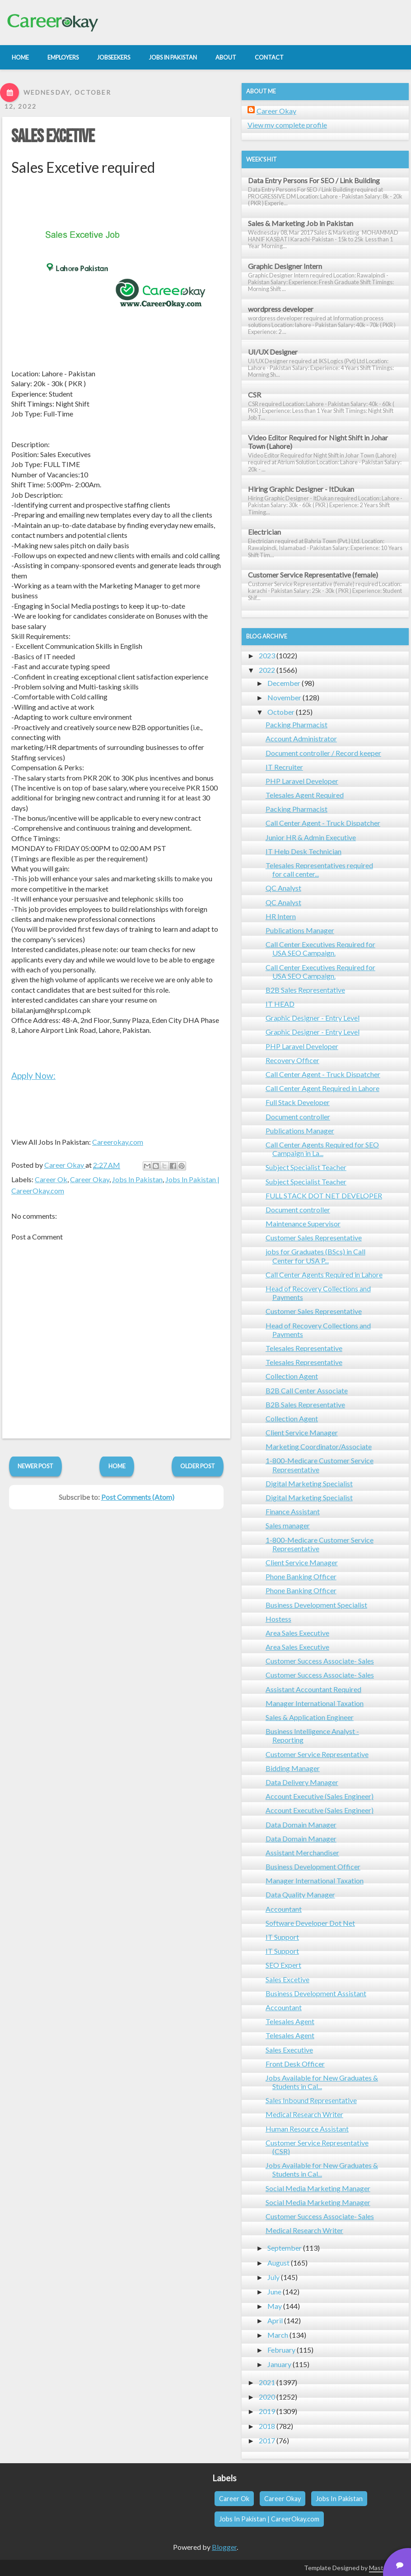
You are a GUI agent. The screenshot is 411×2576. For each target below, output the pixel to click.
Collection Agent (292, 1376)
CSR (254, 394)
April (275, 2320)
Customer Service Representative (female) (313, 574)
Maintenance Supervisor (303, 1223)
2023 (267, 655)
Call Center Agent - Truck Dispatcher (323, 823)
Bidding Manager (293, 1768)
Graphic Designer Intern (285, 266)
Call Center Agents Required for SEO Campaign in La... (322, 1148)
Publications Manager (300, 930)
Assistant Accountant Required (313, 1689)
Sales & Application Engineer (310, 1717)
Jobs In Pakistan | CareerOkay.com (269, 2519)
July (273, 2277)
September (284, 2247)
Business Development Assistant (316, 1993)
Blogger (224, 2547)
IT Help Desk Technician (303, 851)
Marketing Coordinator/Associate (319, 1446)
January (279, 2364)
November (284, 697)
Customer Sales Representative (314, 1237)
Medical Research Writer (304, 2114)
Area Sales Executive (297, 1632)
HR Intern (281, 916)
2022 (267, 670)
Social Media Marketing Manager (318, 2188)
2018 (267, 2426)
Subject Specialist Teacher (306, 1167)
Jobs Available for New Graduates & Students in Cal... (322, 2081)
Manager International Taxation (315, 1703)
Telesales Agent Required (305, 795)
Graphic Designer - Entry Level (313, 1017)
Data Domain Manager (301, 1824)
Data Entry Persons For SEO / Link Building (314, 180)
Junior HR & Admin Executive (311, 837)
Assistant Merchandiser (302, 1852)
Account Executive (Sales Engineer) (320, 1796)
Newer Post (35, 1466)
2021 (267, 2382)
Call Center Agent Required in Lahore (322, 1088)
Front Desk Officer (295, 2063)
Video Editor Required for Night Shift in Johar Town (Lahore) (318, 441)
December (283, 683)
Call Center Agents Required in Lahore (324, 1274)
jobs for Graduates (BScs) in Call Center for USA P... (315, 1255)
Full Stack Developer (298, 1102)
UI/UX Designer (273, 351)
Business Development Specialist (316, 1604)
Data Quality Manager (300, 1894)
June (274, 2291)
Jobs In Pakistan (137, 1179)
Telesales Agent (290, 2021)
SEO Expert (283, 1965)
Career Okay (89, 1179)
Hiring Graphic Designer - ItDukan (301, 489)
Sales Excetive (52, 137)
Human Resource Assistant (307, 2128)
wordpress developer (280, 309)
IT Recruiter (284, 767)
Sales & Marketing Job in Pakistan (300, 223)
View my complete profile (287, 124)
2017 (267, 2440)
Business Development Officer (313, 1866)
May (274, 2306)
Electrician (264, 531)
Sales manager (288, 1525)
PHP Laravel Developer (302, 781)
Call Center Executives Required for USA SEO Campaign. (320, 948)
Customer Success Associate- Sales (320, 1660)
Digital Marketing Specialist (309, 1483)
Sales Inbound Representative (311, 2100)
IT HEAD (280, 1003)
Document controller (298, 1116)
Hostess (278, 1618)
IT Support (282, 1937)
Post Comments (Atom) (137, 1497)
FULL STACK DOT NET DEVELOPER (324, 1195)
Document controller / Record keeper (323, 753)
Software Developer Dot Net (310, 1923)
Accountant (284, 1909)
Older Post (197, 1466)
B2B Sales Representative (305, 989)
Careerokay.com (117, 1142)
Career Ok (51, 1179)
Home (117, 1466)
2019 (267, 2411)
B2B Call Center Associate (307, 1390)
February (281, 2349)
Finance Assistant (293, 1511)
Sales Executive (289, 2049)
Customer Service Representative (317, 1754)
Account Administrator (301, 738)
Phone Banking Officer (301, 1576)
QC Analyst (283, 887)
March (277, 2335)
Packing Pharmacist (296, 724)
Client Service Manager (302, 1432)
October (280, 712)
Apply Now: (33, 1075)
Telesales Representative (304, 1348)
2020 (267, 2396)
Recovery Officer (292, 1060)
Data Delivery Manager (302, 1782)
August (278, 2262)
